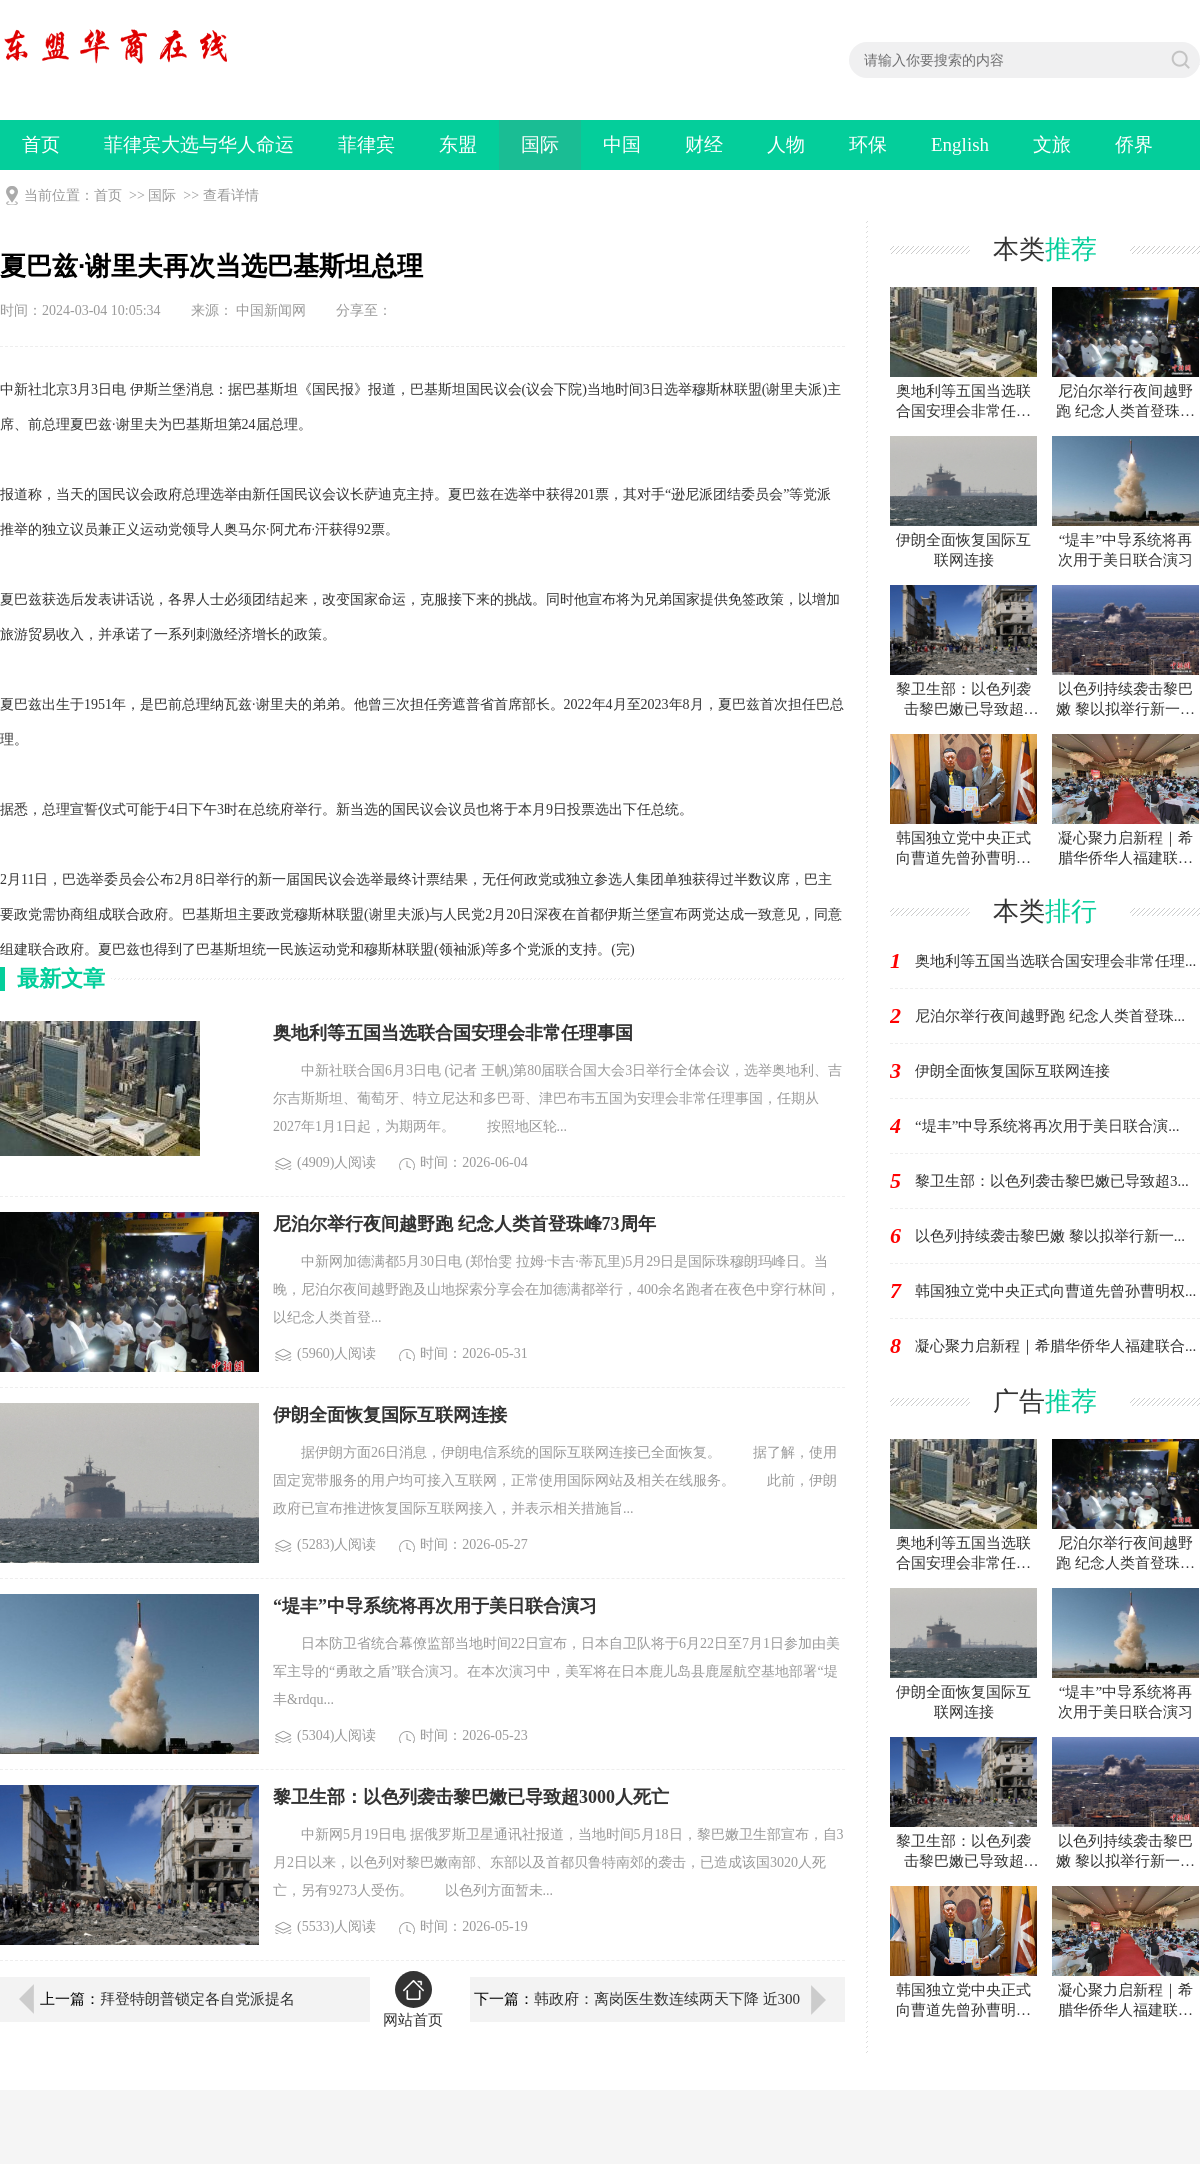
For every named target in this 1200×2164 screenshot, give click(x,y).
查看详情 (231, 195)
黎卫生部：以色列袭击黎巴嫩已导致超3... (1052, 1181)
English (960, 144)
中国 (622, 144)
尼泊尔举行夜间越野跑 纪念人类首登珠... (1050, 1016)
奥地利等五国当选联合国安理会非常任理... (1055, 961)
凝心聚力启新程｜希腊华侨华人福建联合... (1055, 1346)
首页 (41, 144)
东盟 (458, 144)
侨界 (1134, 144)
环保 (868, 144)
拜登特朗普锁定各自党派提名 (197, 1999)
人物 (786, 144)
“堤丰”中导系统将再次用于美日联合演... (1047, 1126)
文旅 (1052, 144)
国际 (540, 144)
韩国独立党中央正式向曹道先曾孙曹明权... (1055, 1291)
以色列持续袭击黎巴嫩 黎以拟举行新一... (1050, 1236)
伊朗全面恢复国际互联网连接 (1012, 1071)
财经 (704, 144)
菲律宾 (366, 144)
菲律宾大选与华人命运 (199, 144)
